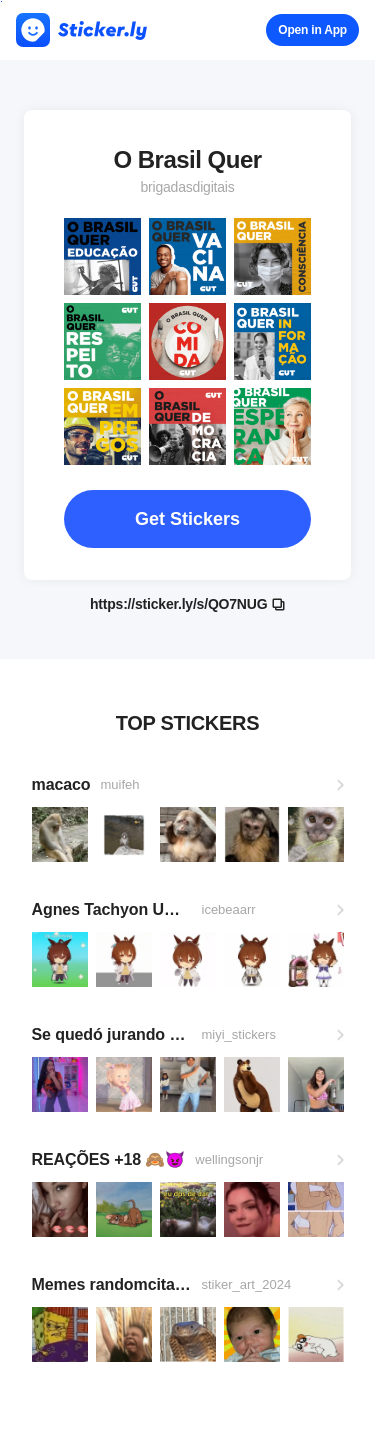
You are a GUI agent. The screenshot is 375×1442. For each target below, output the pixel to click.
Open (312, 30)
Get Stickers (187, 519)
